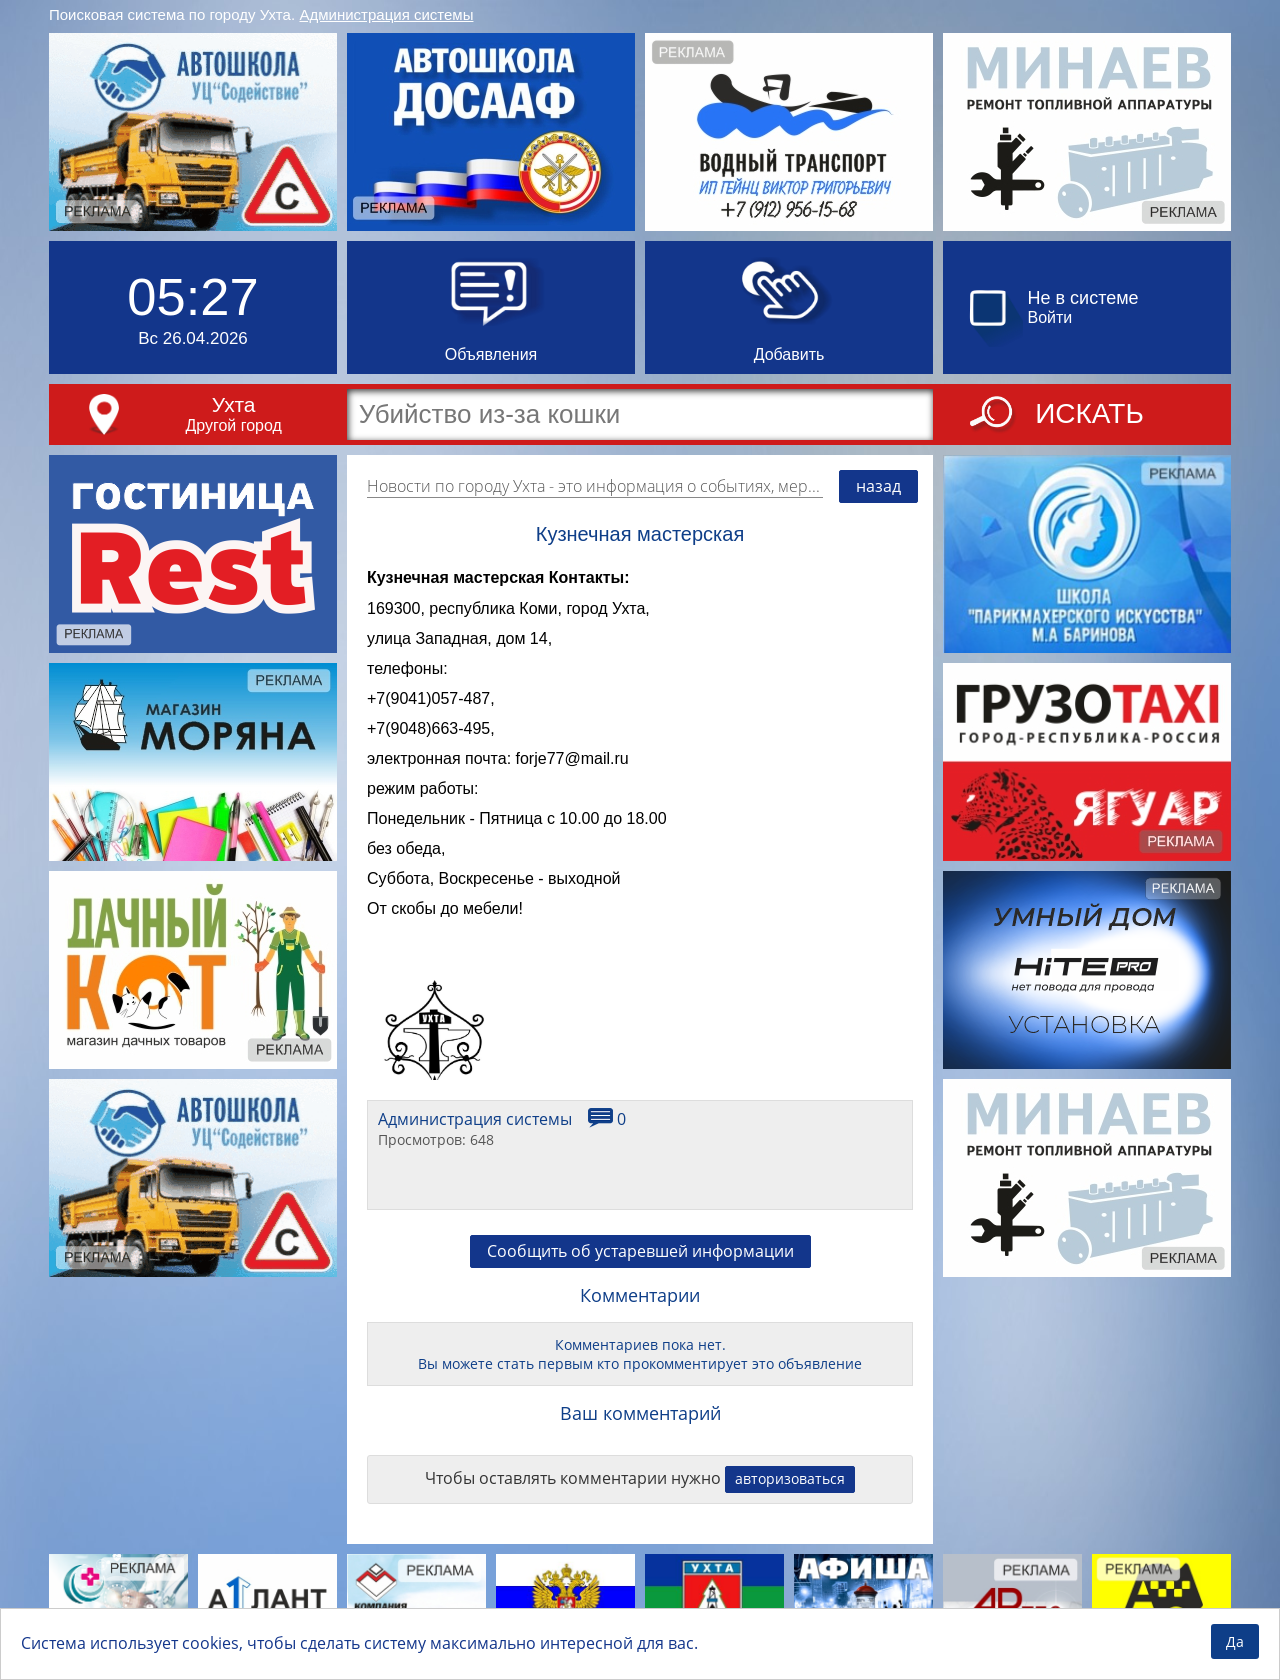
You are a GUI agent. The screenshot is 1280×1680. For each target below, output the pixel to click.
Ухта (234, 404)
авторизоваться (790, 1478)
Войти (1050, 317)
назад (878, 486)
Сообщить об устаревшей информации (640, 1251)
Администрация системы (387, 14)
